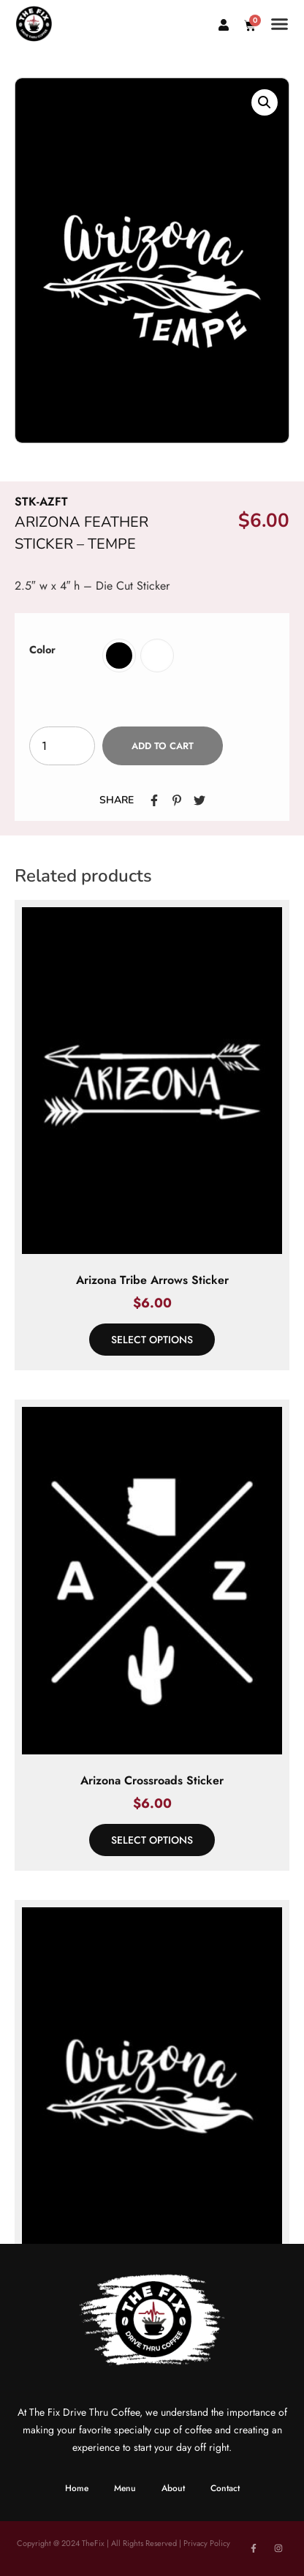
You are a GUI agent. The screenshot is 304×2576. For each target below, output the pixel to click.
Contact (225, 2488)
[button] (279, 24)
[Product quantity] (62, 745)
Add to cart (163, 746)
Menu (125, 2488)
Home (76, 2488)
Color (42, 650)
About (173, 2488)
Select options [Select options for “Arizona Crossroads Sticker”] (152, 1840)
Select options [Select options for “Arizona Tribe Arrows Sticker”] (152, 1339)
